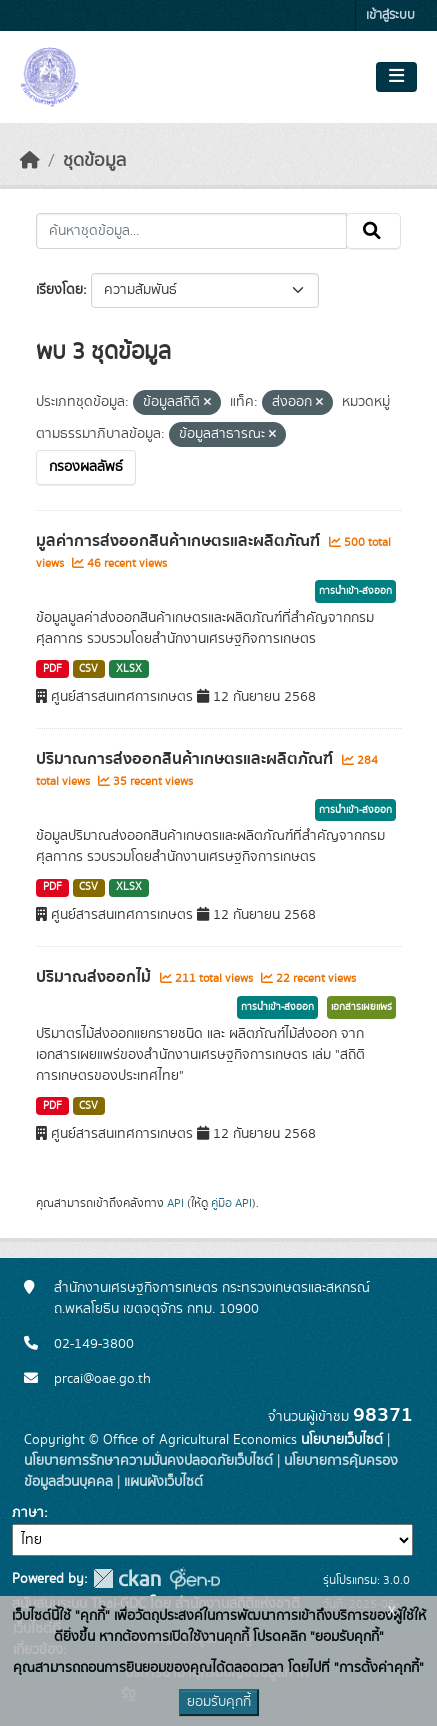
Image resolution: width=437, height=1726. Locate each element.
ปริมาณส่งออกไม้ (95, 977)
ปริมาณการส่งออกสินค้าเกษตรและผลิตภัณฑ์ (186, 759)
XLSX (129, 669)
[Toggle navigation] (396, 77)
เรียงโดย (59, 290)
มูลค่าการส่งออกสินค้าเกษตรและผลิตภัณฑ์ (180, 541)
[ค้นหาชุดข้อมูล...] (191, 231)
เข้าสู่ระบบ (390, 15)
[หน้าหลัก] (30, 161)
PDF (52, 669)
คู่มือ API (231, 1203)
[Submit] (373, 231)
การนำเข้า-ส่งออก (355, 591)
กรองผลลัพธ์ (86, 467)
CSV (88, 669)
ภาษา (28, 1513)
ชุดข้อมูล (94, 161)
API (175, 1203)
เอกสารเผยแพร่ (361, 1007)
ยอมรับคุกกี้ (219, 1702)
